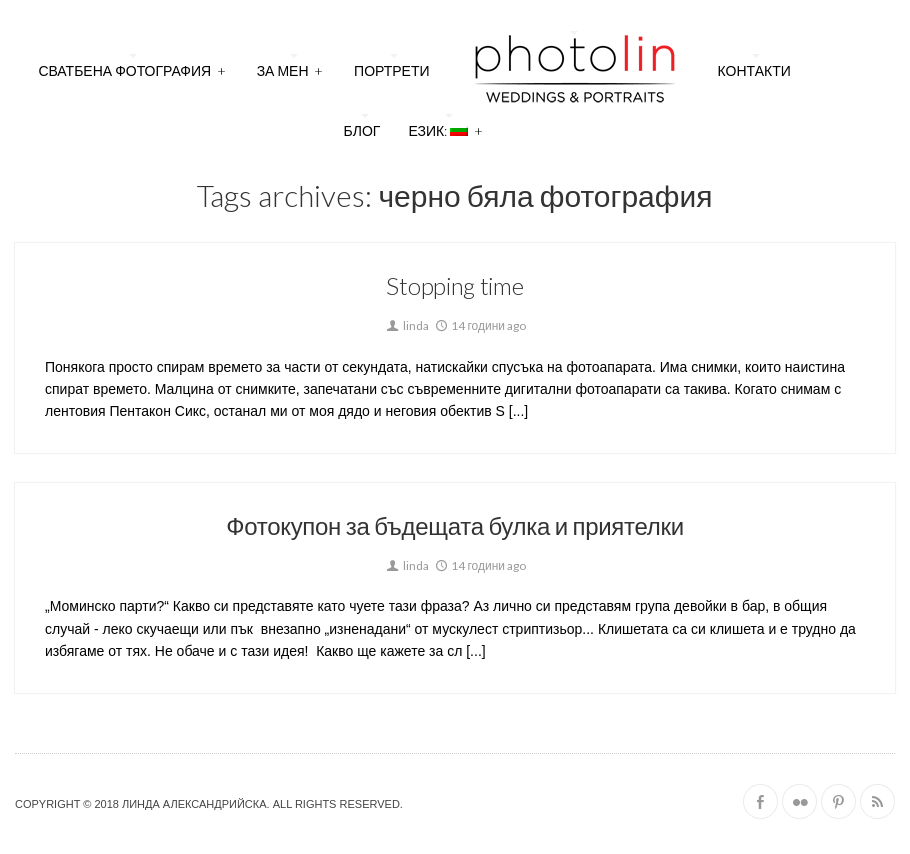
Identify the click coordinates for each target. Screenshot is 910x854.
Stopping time (454, 285)
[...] (516, 411)
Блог (362, 130)
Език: (445, 128)
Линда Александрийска (194, 804)
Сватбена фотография (132, 68)
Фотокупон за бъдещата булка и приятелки (455, 525)
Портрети (392, 70)
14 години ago (479, 325)
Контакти (754, 70)
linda (406, 325)
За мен (290, 68)
